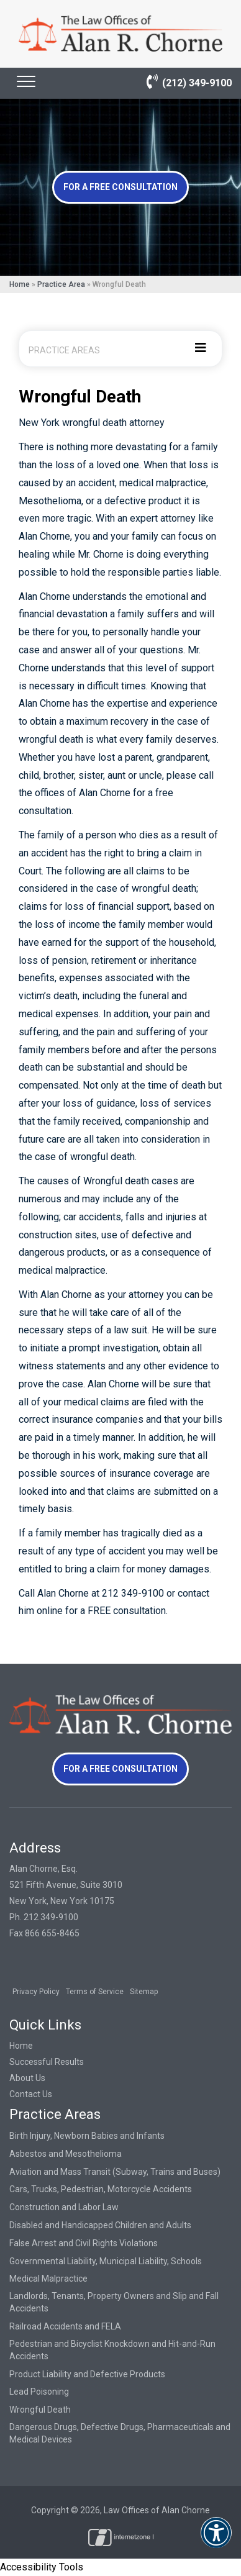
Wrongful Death (40, 2410)
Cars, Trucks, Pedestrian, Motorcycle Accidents (100, 2189)
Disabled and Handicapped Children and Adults (100, 2225)
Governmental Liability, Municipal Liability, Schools (105, 2261)
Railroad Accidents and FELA (65, 2326)
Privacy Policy (36, 1991)
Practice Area (61, 284)
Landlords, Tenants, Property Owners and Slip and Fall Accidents (114, 2302)
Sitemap (144, 1991)
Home (19, 284)
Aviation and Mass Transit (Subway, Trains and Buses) (115, 2172)
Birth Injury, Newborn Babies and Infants (87, 2136)
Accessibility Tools (41, 2567)
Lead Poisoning (39, 2392)
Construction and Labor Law (64, 2207)
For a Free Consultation (120, 187)
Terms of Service (95, 1991)
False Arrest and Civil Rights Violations (83, 2243)
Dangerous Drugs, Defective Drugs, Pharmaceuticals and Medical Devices (119, 2433)
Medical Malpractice (48, 2278)
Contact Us (30, 2094)
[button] (216, 2540)
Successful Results (46, 2062)
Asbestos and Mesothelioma (65, 2154)
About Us (27, 2078)
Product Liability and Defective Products (87, 2374)
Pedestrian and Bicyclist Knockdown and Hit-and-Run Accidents (112, 2350)
